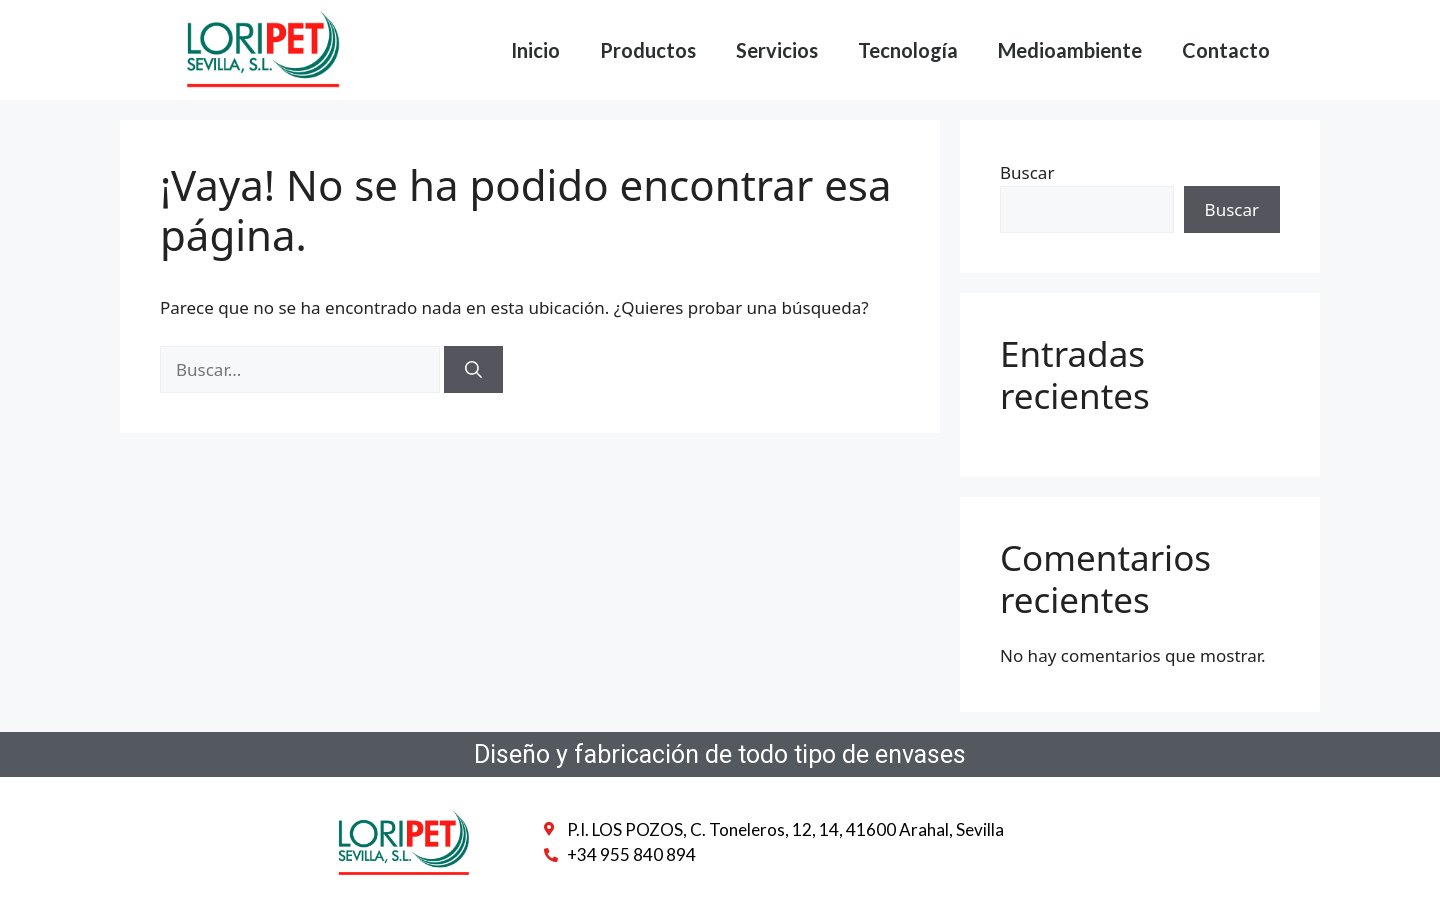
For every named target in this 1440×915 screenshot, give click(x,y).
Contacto (1226, 50)
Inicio (535, 50)
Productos (648, 50)
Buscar (1027, 172)
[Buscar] (473, 370)
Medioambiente (1070, 50)
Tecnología (908, 50)
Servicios (777, 50)
